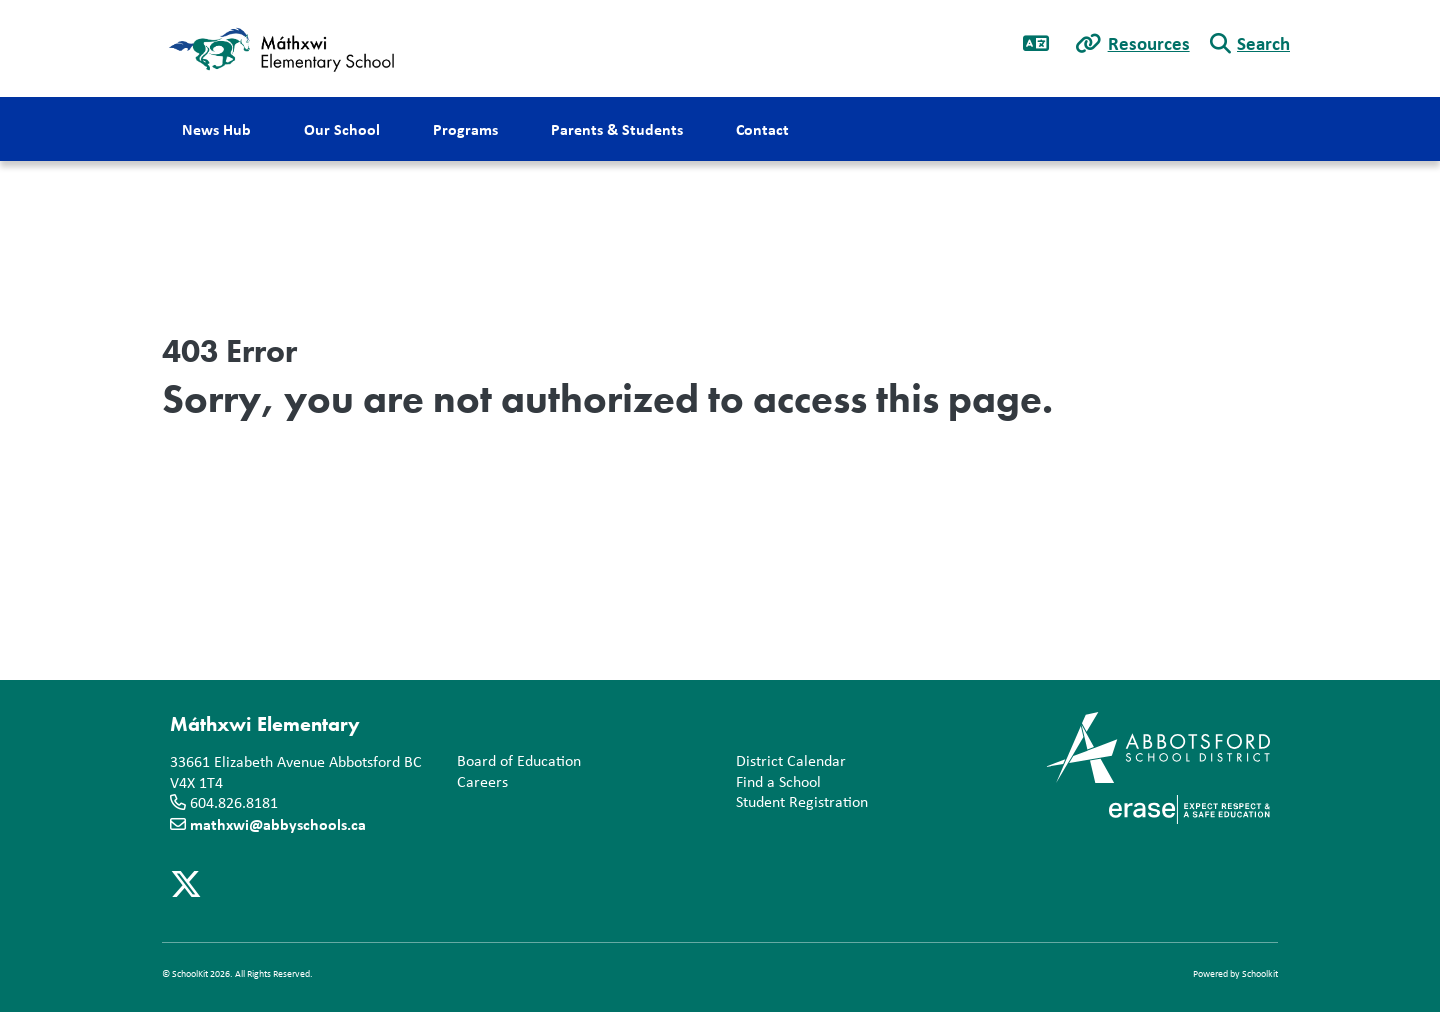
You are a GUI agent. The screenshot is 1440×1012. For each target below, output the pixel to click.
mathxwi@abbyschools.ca (278, 824)
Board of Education (515, 761)
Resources (1149, 43)
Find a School (774, 782)
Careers (478, 782)
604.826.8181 (234, 802)
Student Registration (798, 802)
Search (1263, 43)
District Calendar (787, 761)
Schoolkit (1260, 973)
